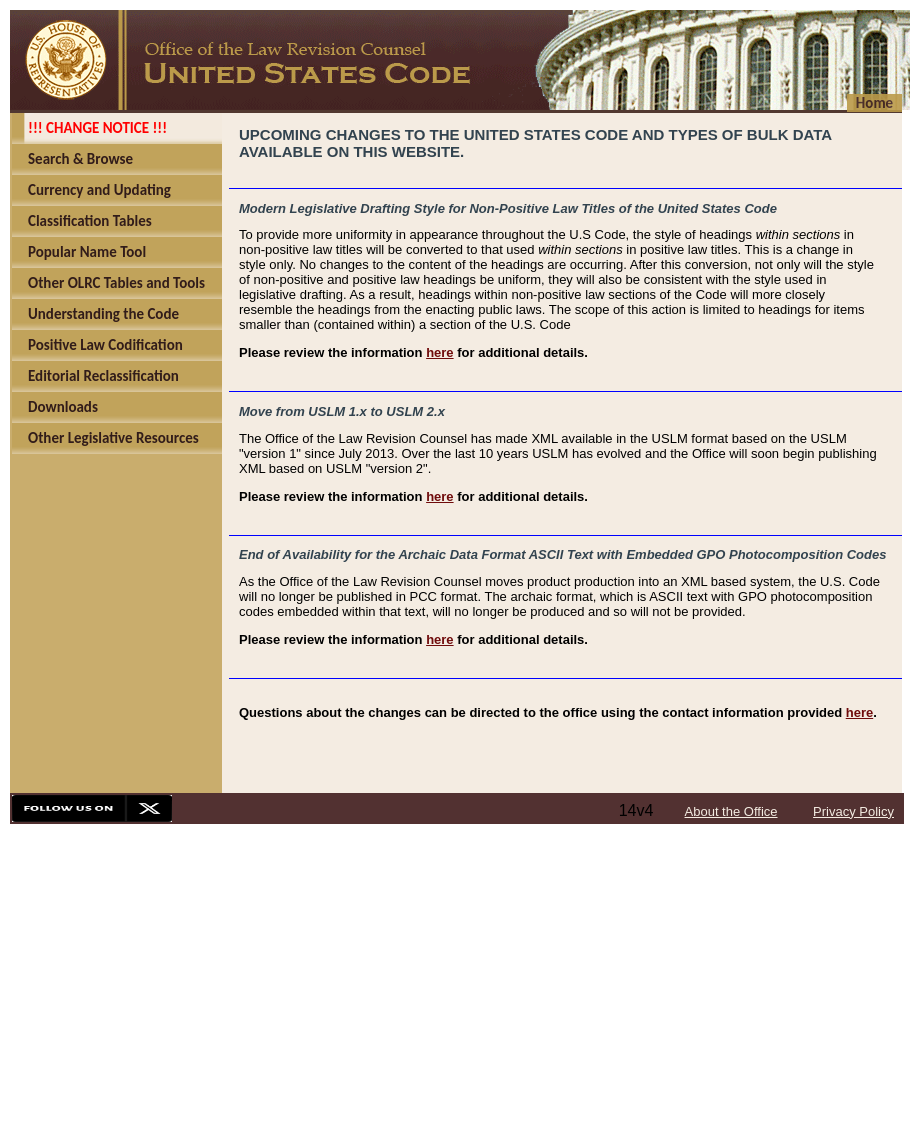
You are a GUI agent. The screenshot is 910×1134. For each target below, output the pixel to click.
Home (874, 103)
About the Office (731, 811)
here (439, 352)
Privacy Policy (853, 811)
